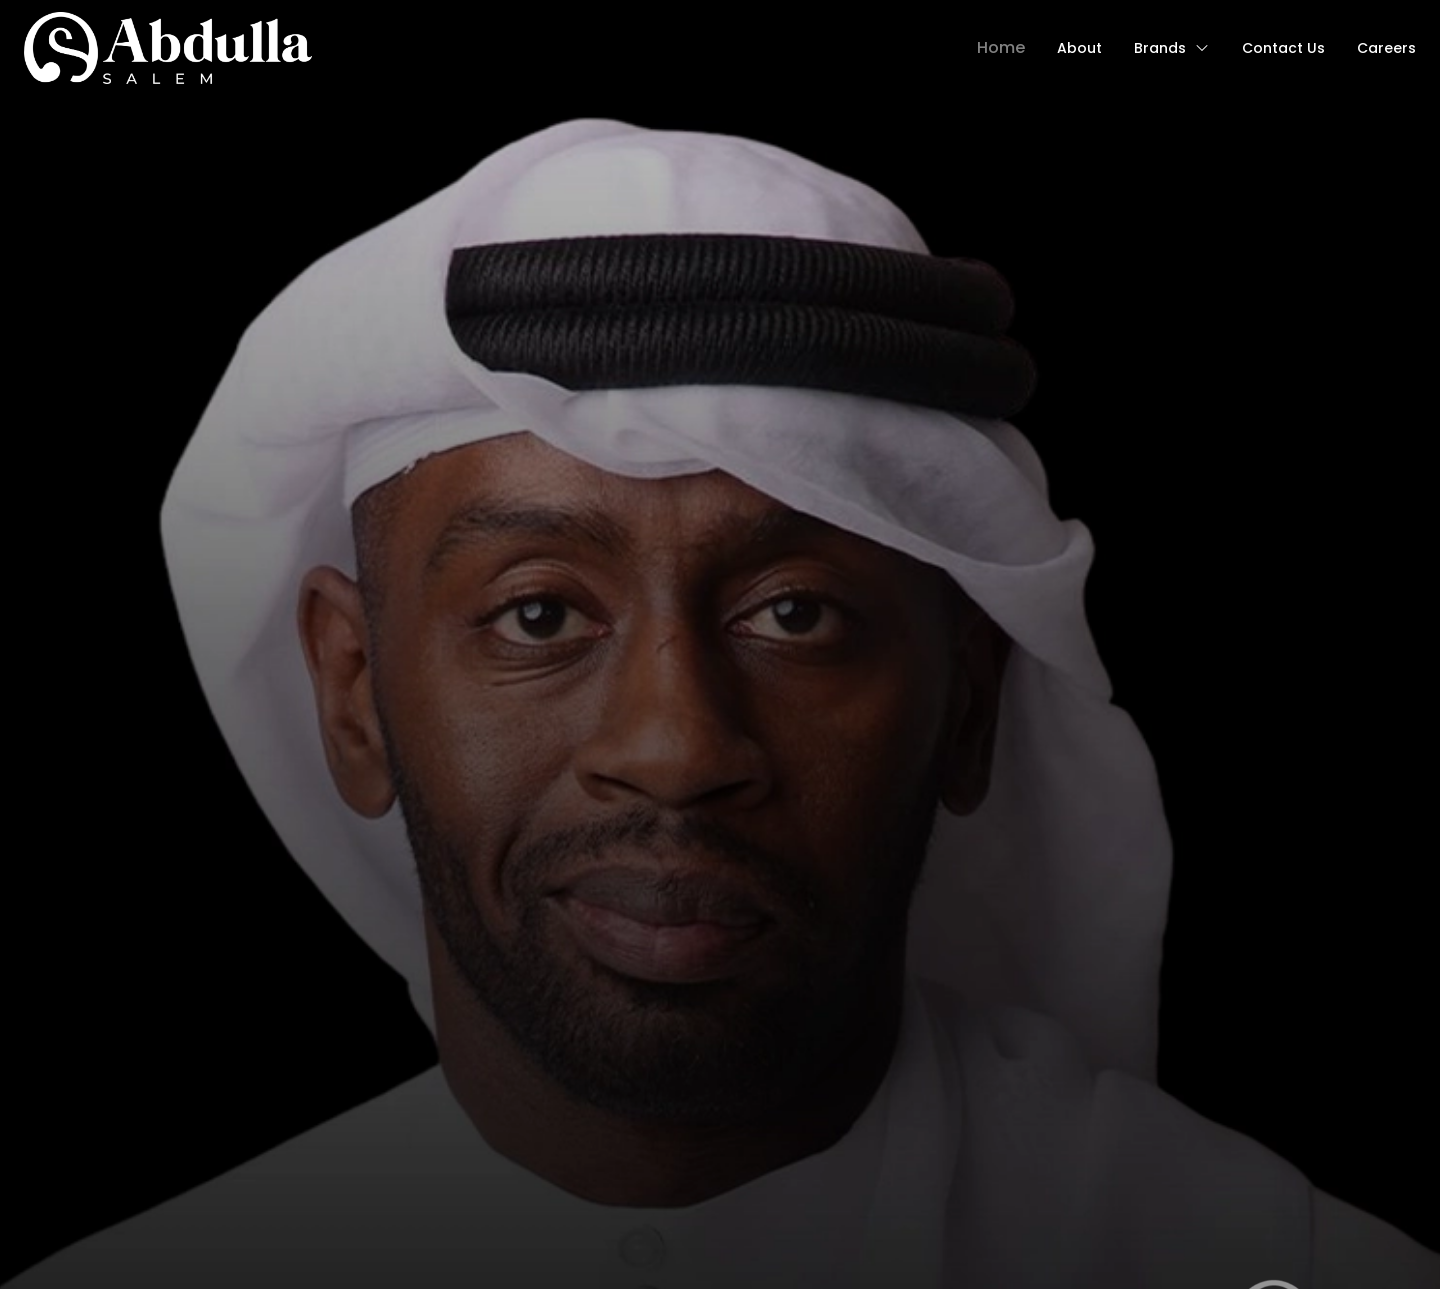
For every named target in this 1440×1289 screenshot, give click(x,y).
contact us (1283, 48)
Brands (1172, 48)
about (1079, 48)
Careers (1386, 48)
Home (1001, 47)
